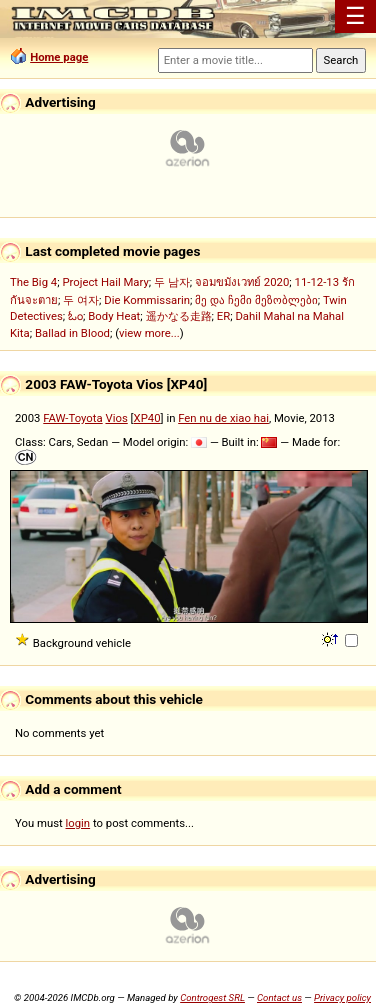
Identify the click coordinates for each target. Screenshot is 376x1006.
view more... (149, 333)
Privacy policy (342, 997)
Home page (59, 57)
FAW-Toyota (72, 418)
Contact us (279, 997)
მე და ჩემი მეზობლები (256, 300)
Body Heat (114, 316)
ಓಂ (75, 316)
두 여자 (81, 300)
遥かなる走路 (179, 316)
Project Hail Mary (105, 282)
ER (223, 316)
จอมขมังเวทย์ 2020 (242, 282)
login (78, 823)
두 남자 (172, 282)
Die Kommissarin (147, 300)
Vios (116, 418)
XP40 (147, 418)
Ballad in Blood (72, 333)
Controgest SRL (212, 997)
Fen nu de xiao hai (223, 418)
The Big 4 (33, 282)
